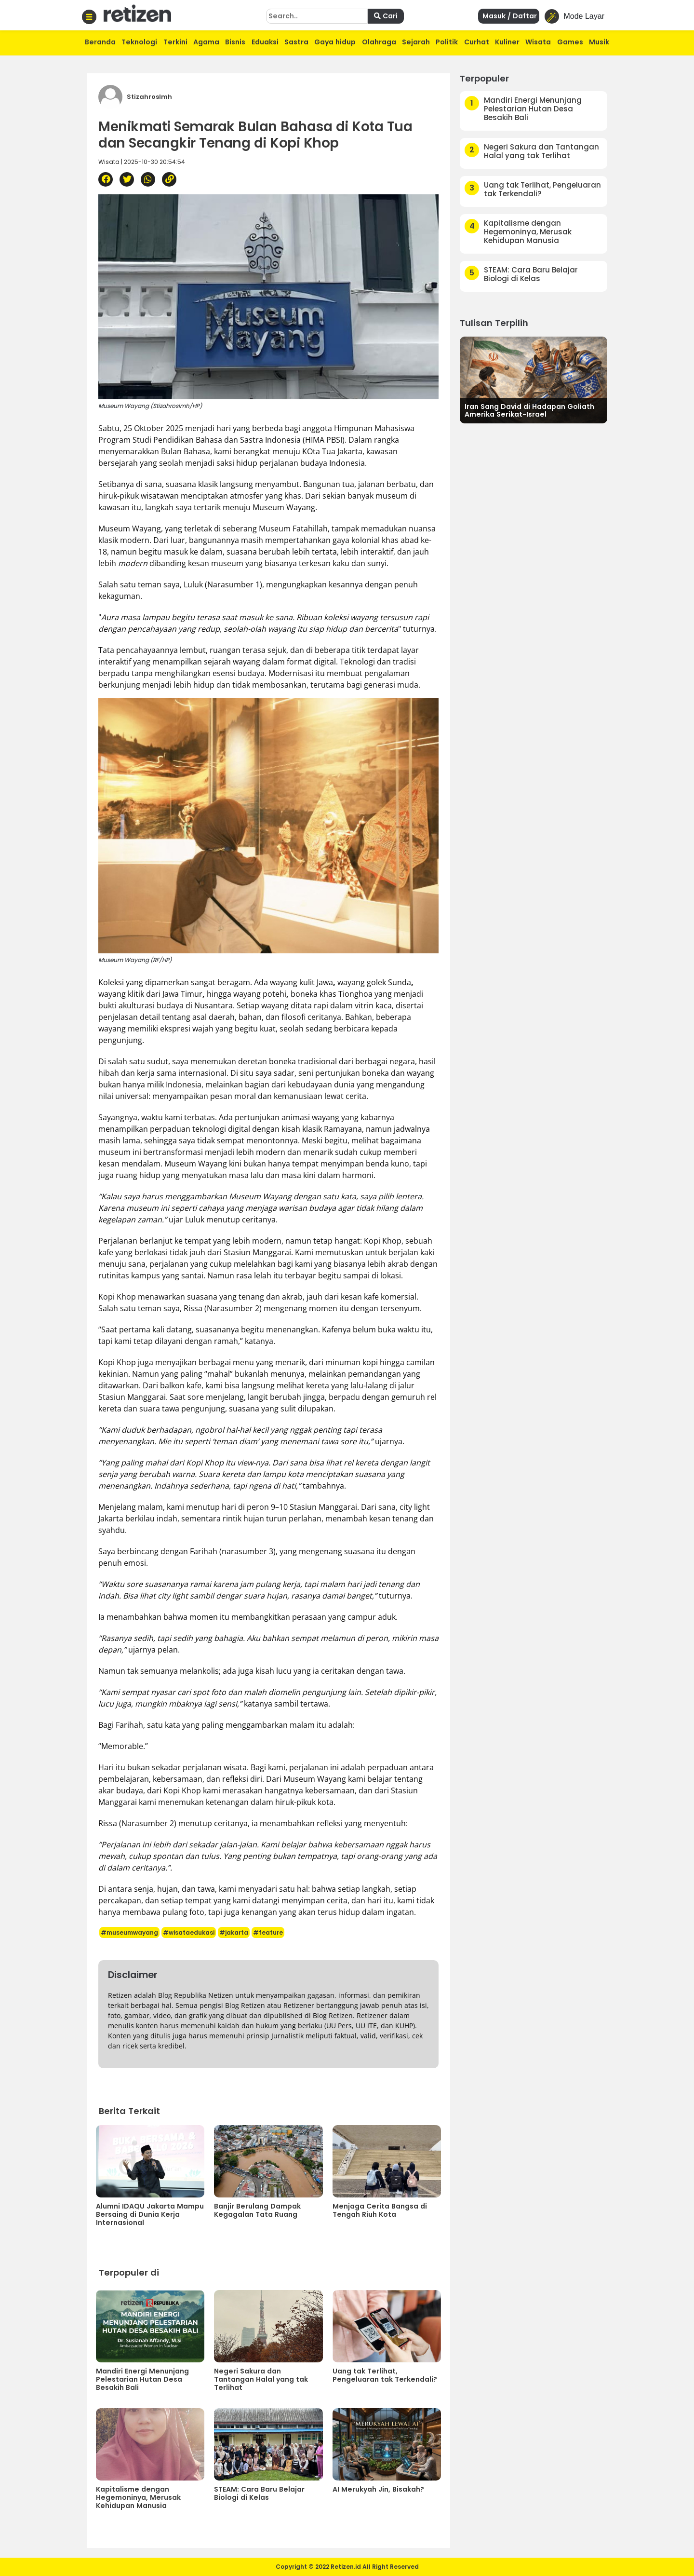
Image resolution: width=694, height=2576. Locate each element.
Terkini (175, 42)
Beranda (100, 42)
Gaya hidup (335, 42)
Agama (206, 42)
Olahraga (379, 42)
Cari (386, 16)
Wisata (538, 42)
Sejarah (416, 42)
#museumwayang (129, 1932)
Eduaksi (265, 42)
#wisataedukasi (188, 1932)
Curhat (476, 42)
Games (570, 42)
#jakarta (233, 1932)
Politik (447, 42)
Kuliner (507, 42)
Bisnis (235, 42)
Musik (599, 42)
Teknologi (139, 42)
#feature (268, 1932)
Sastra (296, 42)
